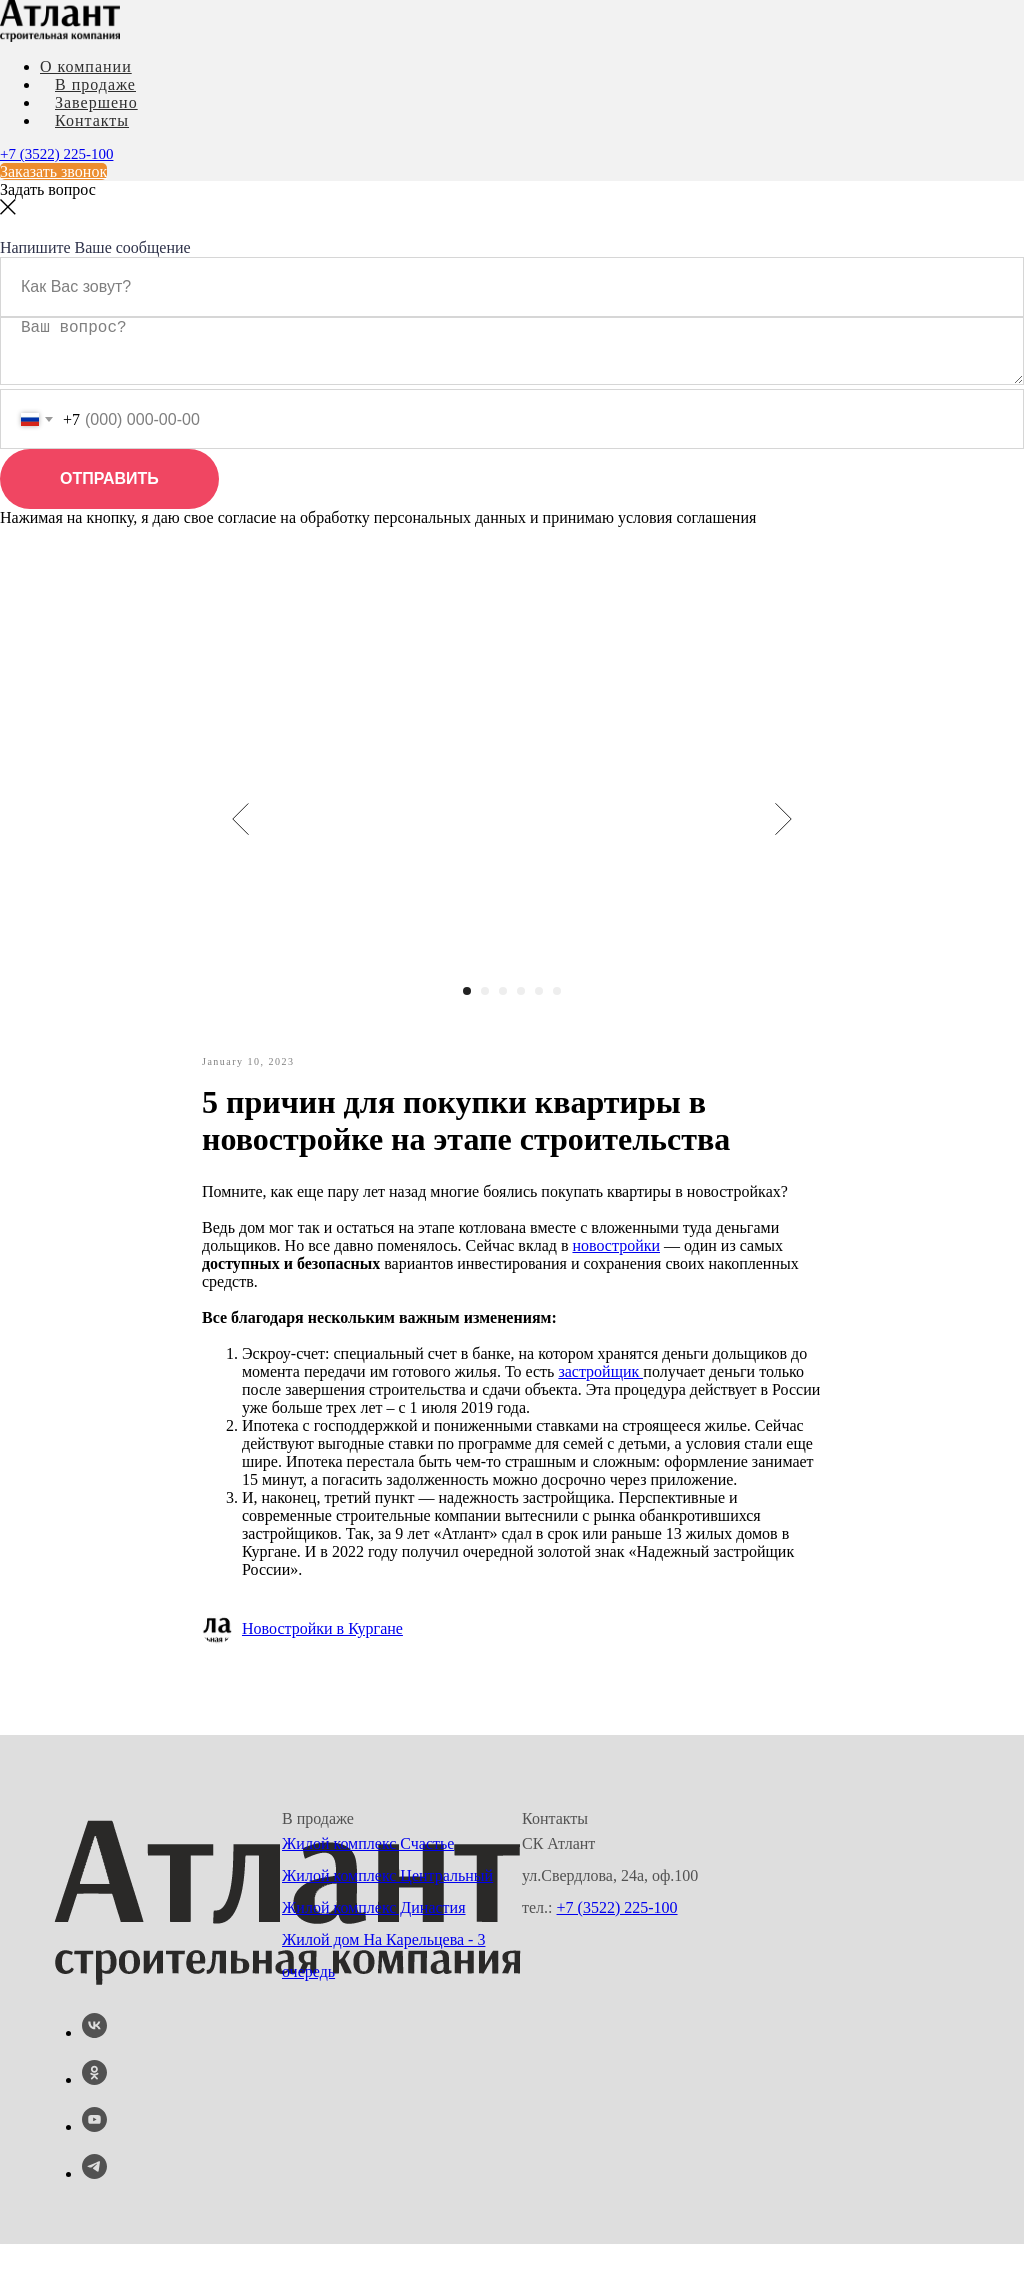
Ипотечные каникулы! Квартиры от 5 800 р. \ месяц (280, 254)
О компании (86, 66)
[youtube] (94, 2165)
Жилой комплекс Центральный (387, 1914)
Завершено (96, 102)
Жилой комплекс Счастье (368, 1882)
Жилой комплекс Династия (374, 1946)
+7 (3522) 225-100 (56, 154)
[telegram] (94, 2212)
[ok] (94, 2118)
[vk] (94, 2071)
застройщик (600, 1406)
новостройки (616, 1280)
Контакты (92, 120)
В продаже (95, 84)
